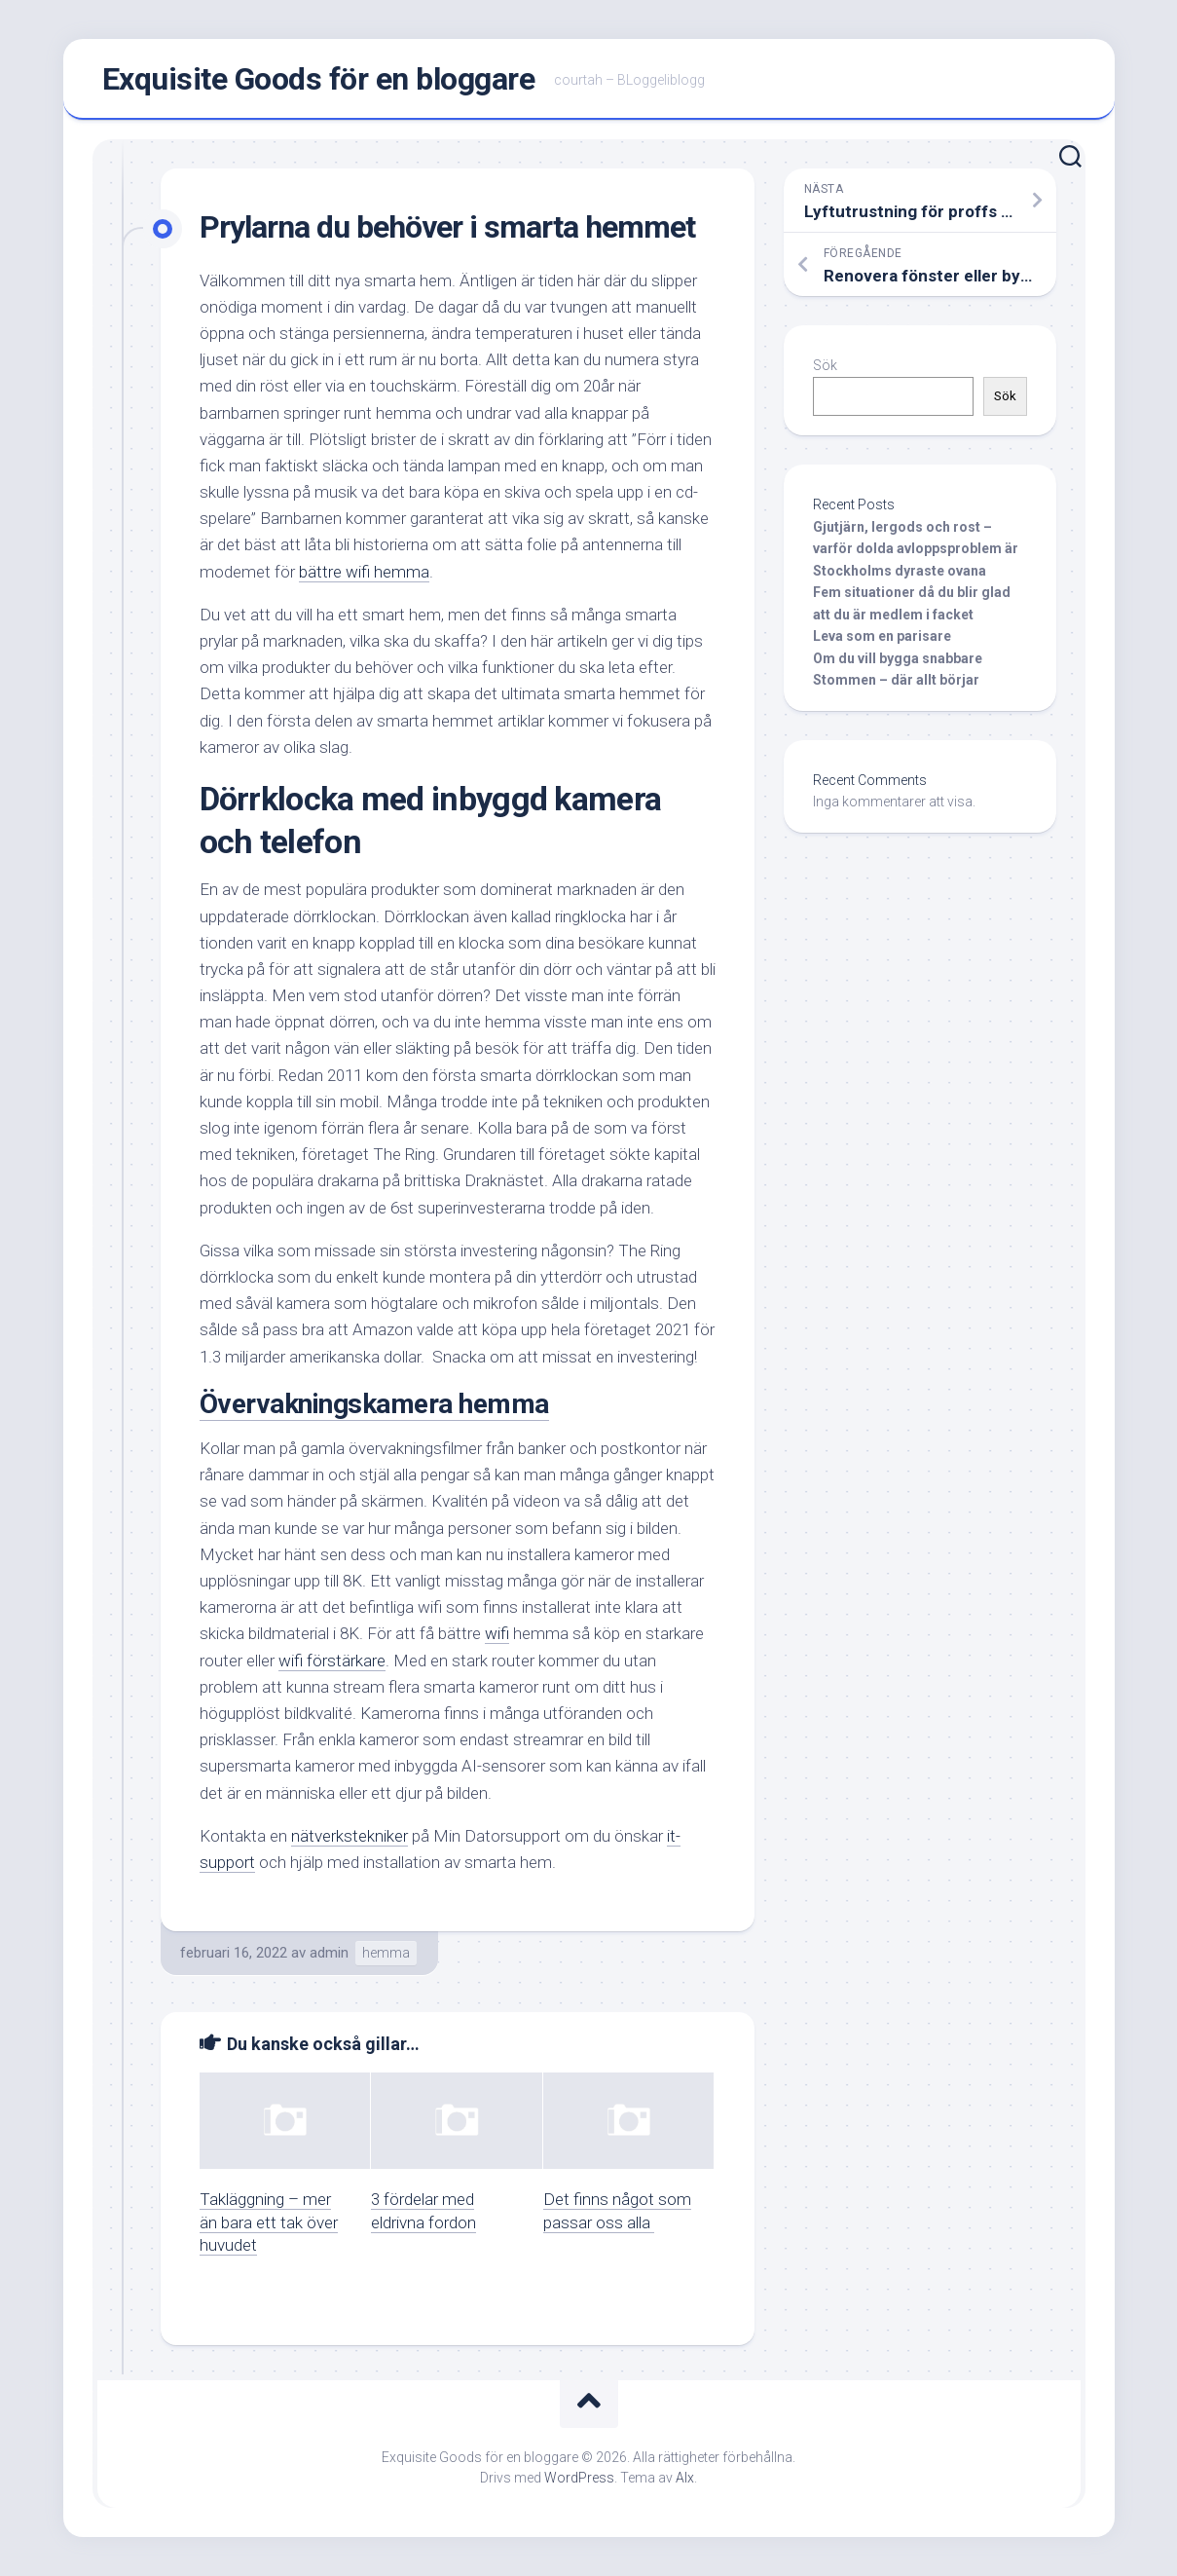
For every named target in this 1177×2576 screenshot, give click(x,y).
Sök (825, 365)
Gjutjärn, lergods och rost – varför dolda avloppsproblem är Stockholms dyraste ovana (915, 549)
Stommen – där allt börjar (896, 680)
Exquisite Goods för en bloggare (318, 78)
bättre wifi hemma (364, 571)
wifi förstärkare (332, 1660)
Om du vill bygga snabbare (897, 658)
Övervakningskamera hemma (374, 1404)
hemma (386, 1952)
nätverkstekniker (349, 1836)
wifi (497, 1633)
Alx (685, 2477)
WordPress (579, 2477)
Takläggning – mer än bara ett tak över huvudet (269, 2222)
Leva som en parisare (882, 636)
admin (329, 1952)
